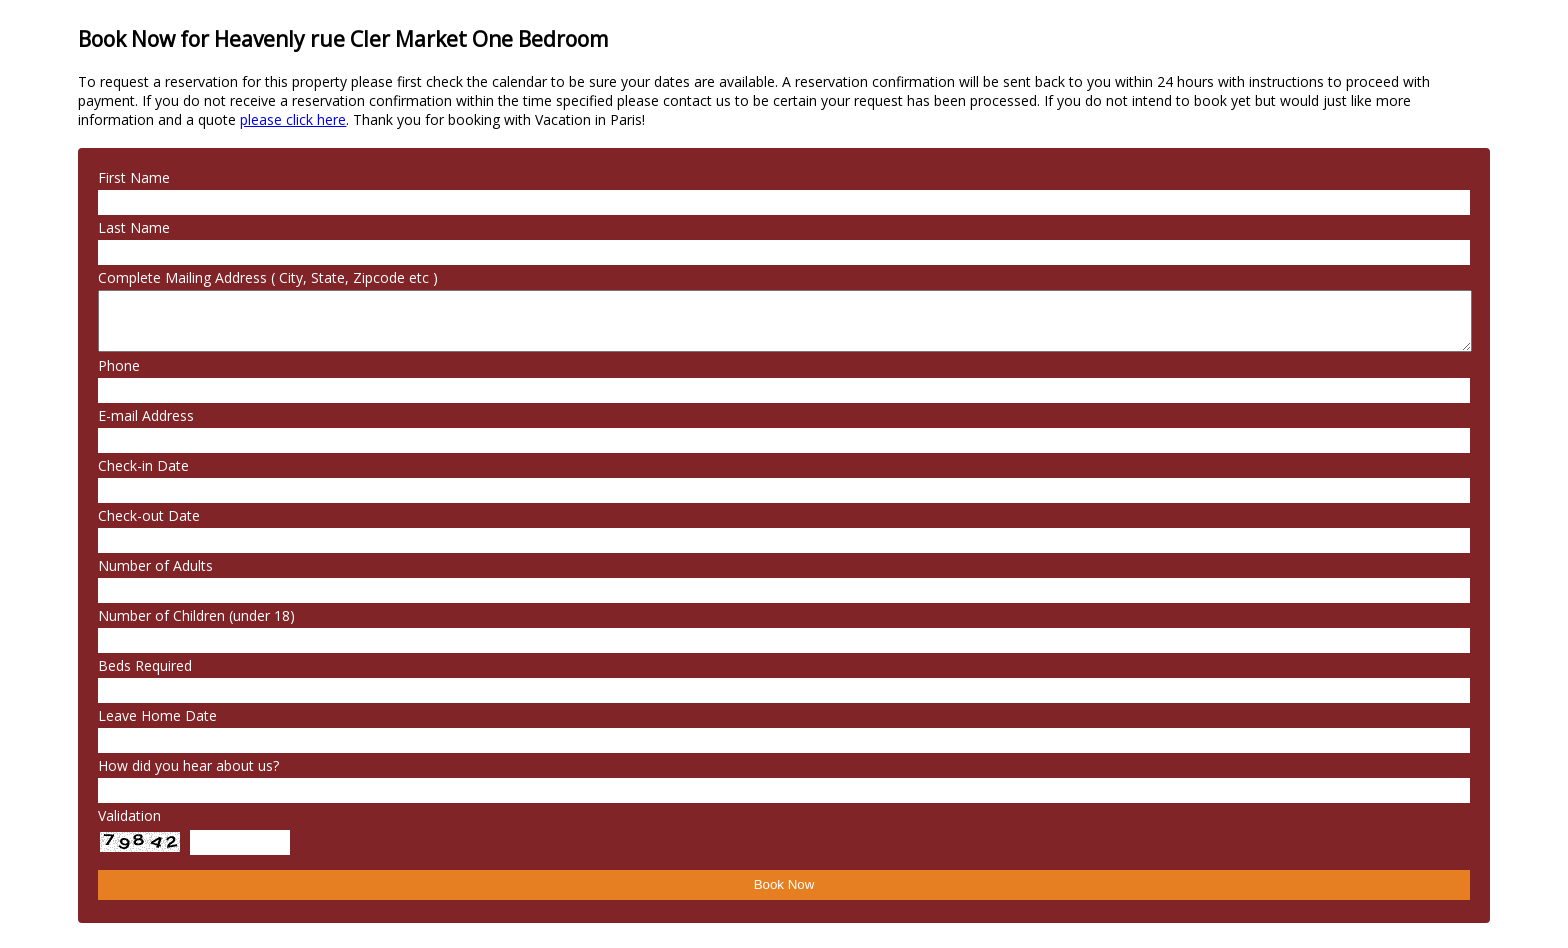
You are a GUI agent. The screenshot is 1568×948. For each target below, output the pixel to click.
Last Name (134, 227)
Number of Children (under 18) (196, 615)
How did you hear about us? (188, 765)
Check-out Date (149, 515)
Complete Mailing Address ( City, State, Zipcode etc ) (268, 277)
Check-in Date (143, 465)
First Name (134, 177)
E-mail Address (146, 415)
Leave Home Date (157, 715)
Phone (119, 365)
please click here (293, 119)
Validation (129, 815)
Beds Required (145, 665)
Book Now (784, 884)
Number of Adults (155, 565)
